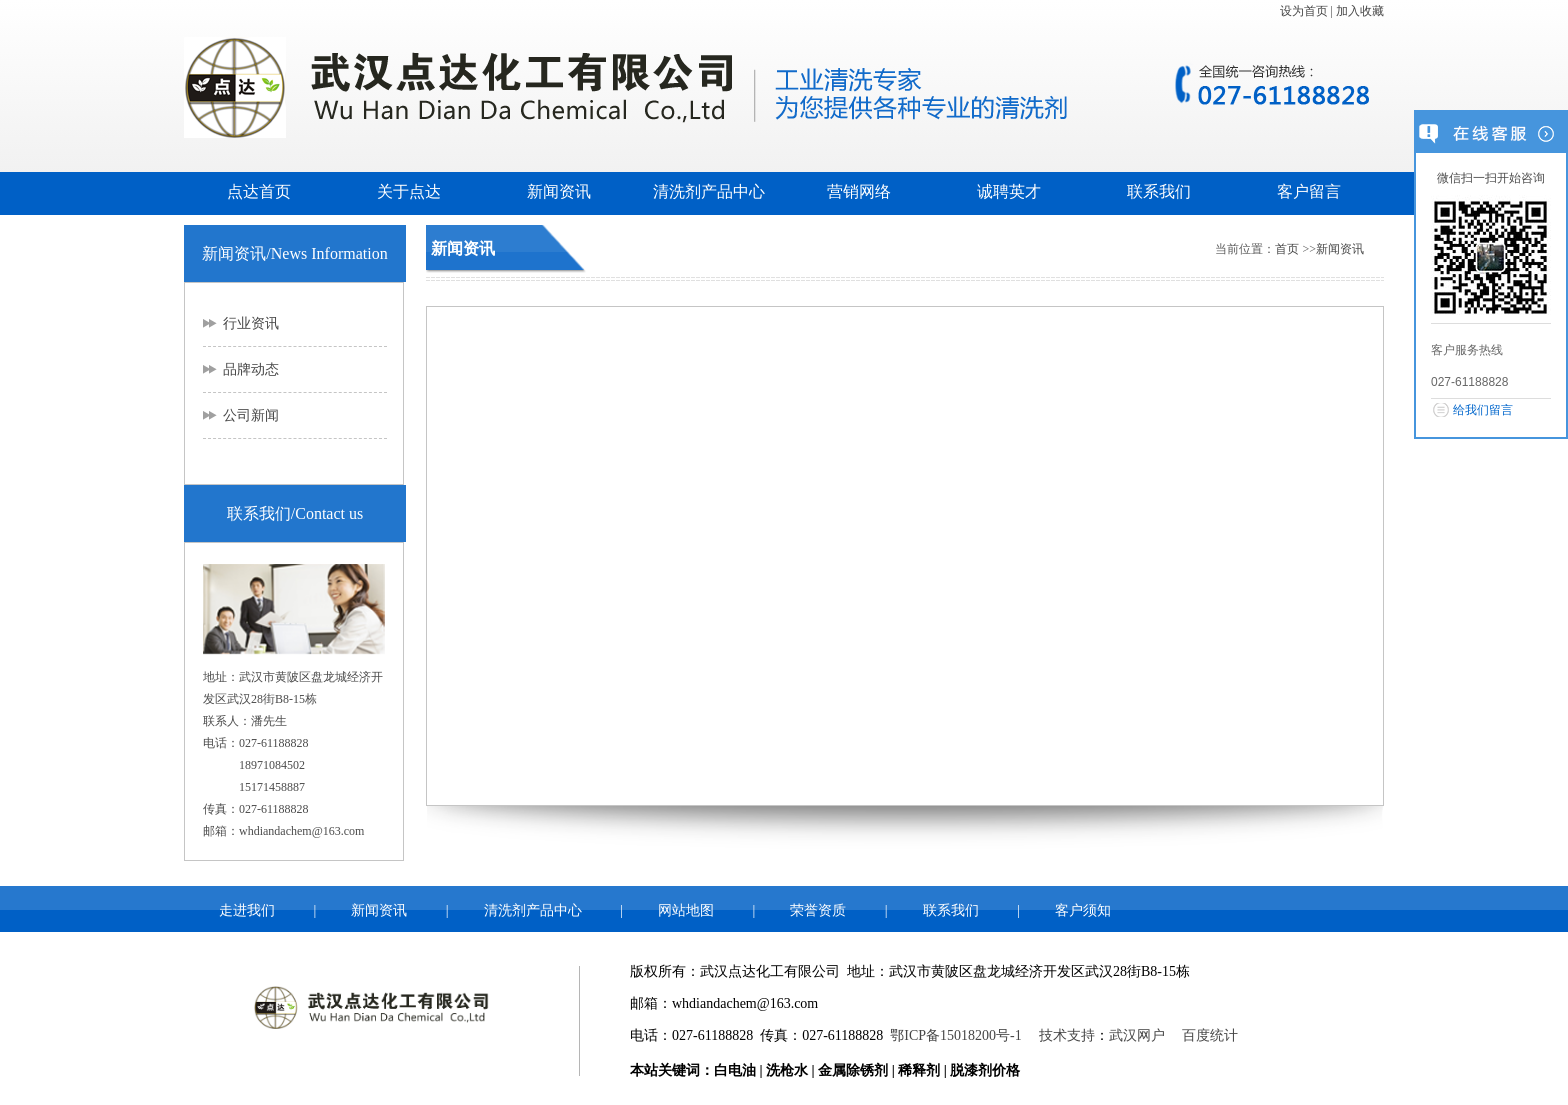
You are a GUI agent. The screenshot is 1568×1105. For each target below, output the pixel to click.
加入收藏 (1360, 11)
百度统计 (1210, 1035)
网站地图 (686, 910)
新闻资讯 (559, 191)
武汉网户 (1137, 1035)
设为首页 (1304, 11)
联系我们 (1159, 191)
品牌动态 (251, 369)
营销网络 (859, 191)
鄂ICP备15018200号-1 (955, 1035)
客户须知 (1083, 910)
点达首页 (259, 191)
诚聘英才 (1009, 191)
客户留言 (1309, 191)
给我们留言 (1483, 410)
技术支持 (1067, 1035)
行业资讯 (251, 323)
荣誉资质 (818, 910)
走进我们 (247, 910)
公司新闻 (251, 415)
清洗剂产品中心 (709, 191)
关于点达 (409, 191)
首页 (1287, 249)
